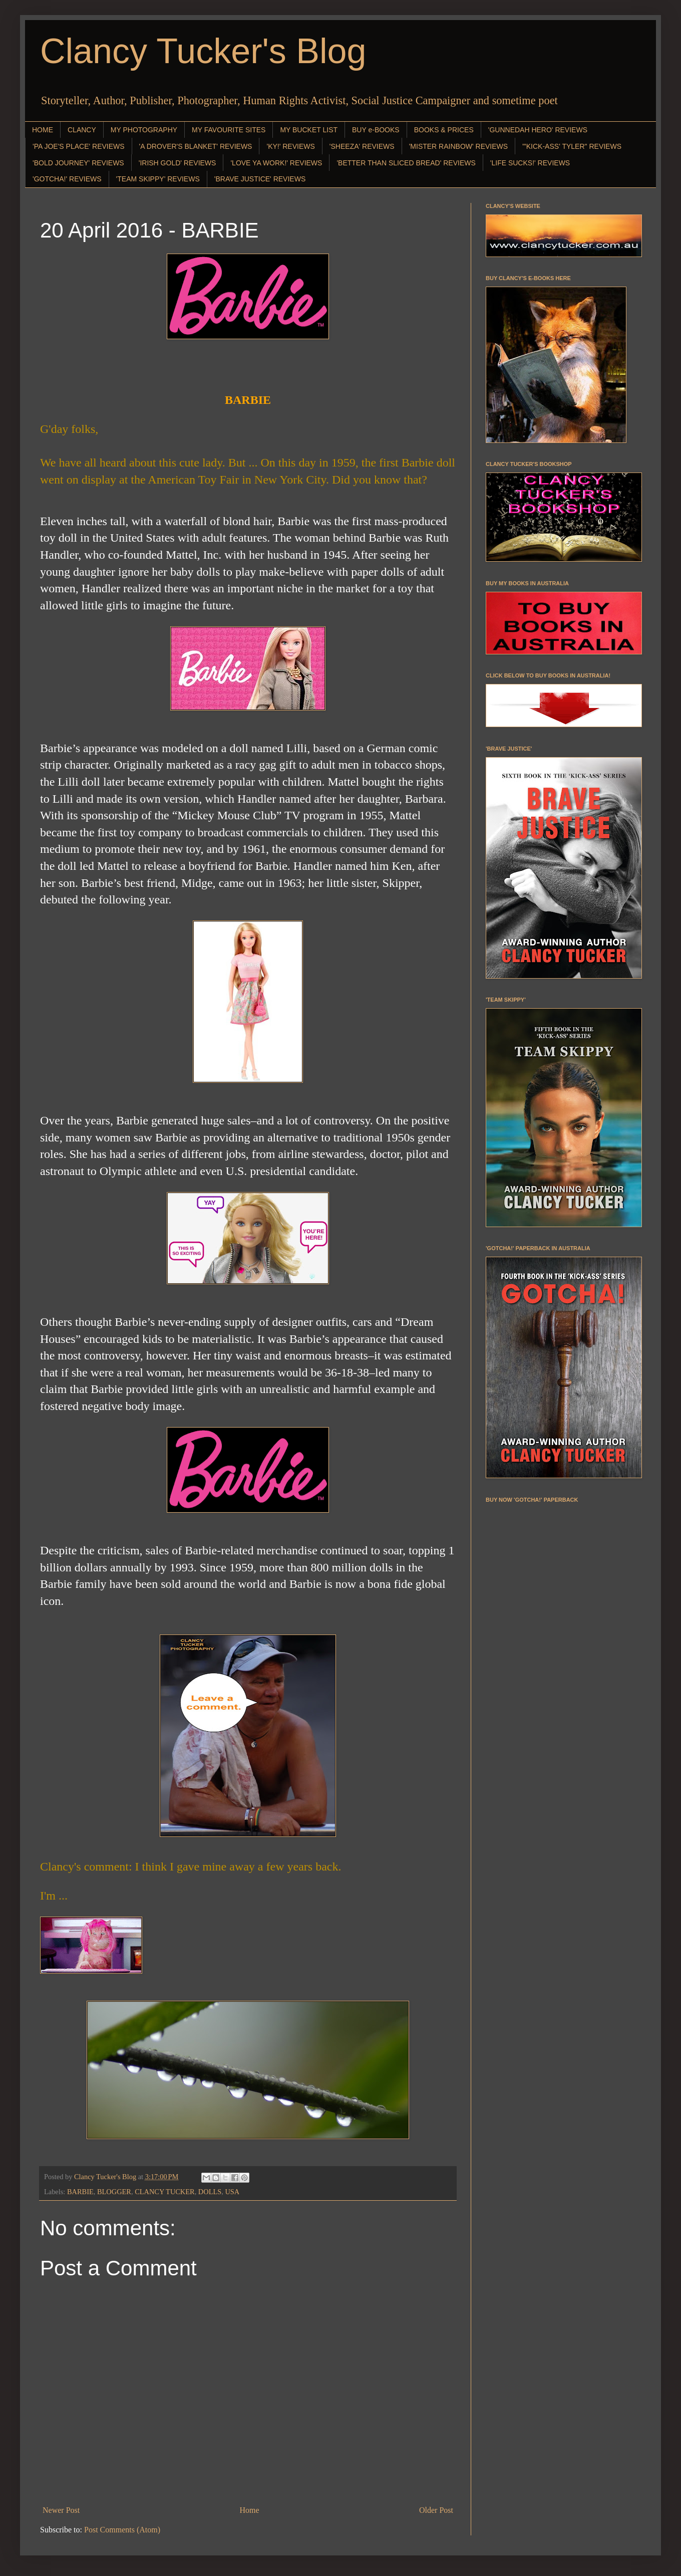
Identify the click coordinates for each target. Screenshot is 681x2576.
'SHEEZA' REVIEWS (362, 146)
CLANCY (82, 130)
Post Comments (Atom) (122, 2529)
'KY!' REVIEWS (290, 146)
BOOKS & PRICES (444, 130)
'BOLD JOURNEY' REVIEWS (78, 163)
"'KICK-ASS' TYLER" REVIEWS (571, 146)
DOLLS (209, 2192)
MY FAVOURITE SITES (228, 130)
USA (232, 2192)
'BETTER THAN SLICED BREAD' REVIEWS (405, 163)
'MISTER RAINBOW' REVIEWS (458, 146)
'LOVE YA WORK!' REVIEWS (276, 163)
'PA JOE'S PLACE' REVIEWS (79, 146)
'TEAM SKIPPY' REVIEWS (158, 179)
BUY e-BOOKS (376, 130)
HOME (42, 130)
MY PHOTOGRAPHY (144, 130)
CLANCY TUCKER (165, 2192)
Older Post (436, 2510)
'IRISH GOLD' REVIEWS (177, 163)
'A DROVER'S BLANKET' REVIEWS (195, 146)
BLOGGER (114, 2192)
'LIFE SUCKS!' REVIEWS (530, 163)
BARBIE (80, 2192)
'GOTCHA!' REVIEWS (67, 179)
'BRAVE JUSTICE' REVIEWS (259, 179)
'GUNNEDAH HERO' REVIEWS (537, 130)
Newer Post (61, 2510)
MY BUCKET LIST (308, 130)
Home (249, 2510)
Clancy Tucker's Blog (203, 51)
